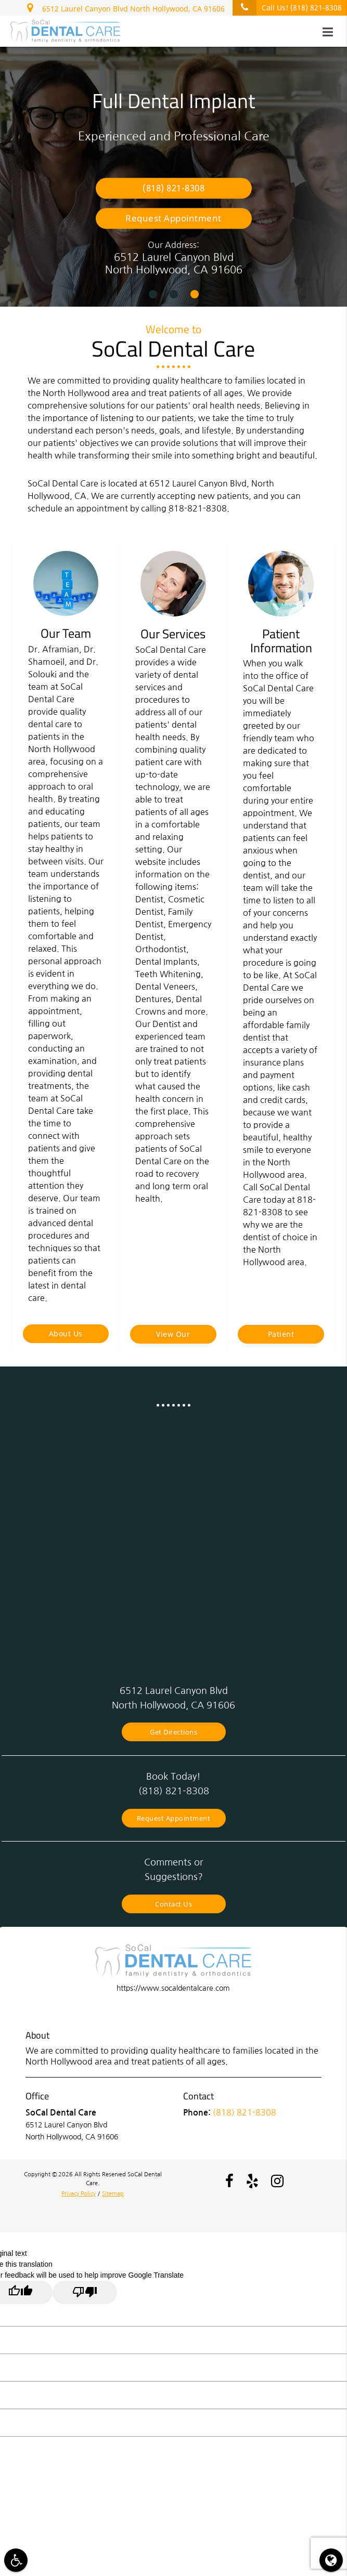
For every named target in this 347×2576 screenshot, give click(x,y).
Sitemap (113, 2193)
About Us (66, 1333)
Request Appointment (173, 218)
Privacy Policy (78, 2193)
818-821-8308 (198, 508)
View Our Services (173, 1336)
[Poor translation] (85, 2292)
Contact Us (173, 1904)
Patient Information (281, 1336)
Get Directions (173, 1732)
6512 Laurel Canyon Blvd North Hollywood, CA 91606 (126, 7)
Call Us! (287, 8)
